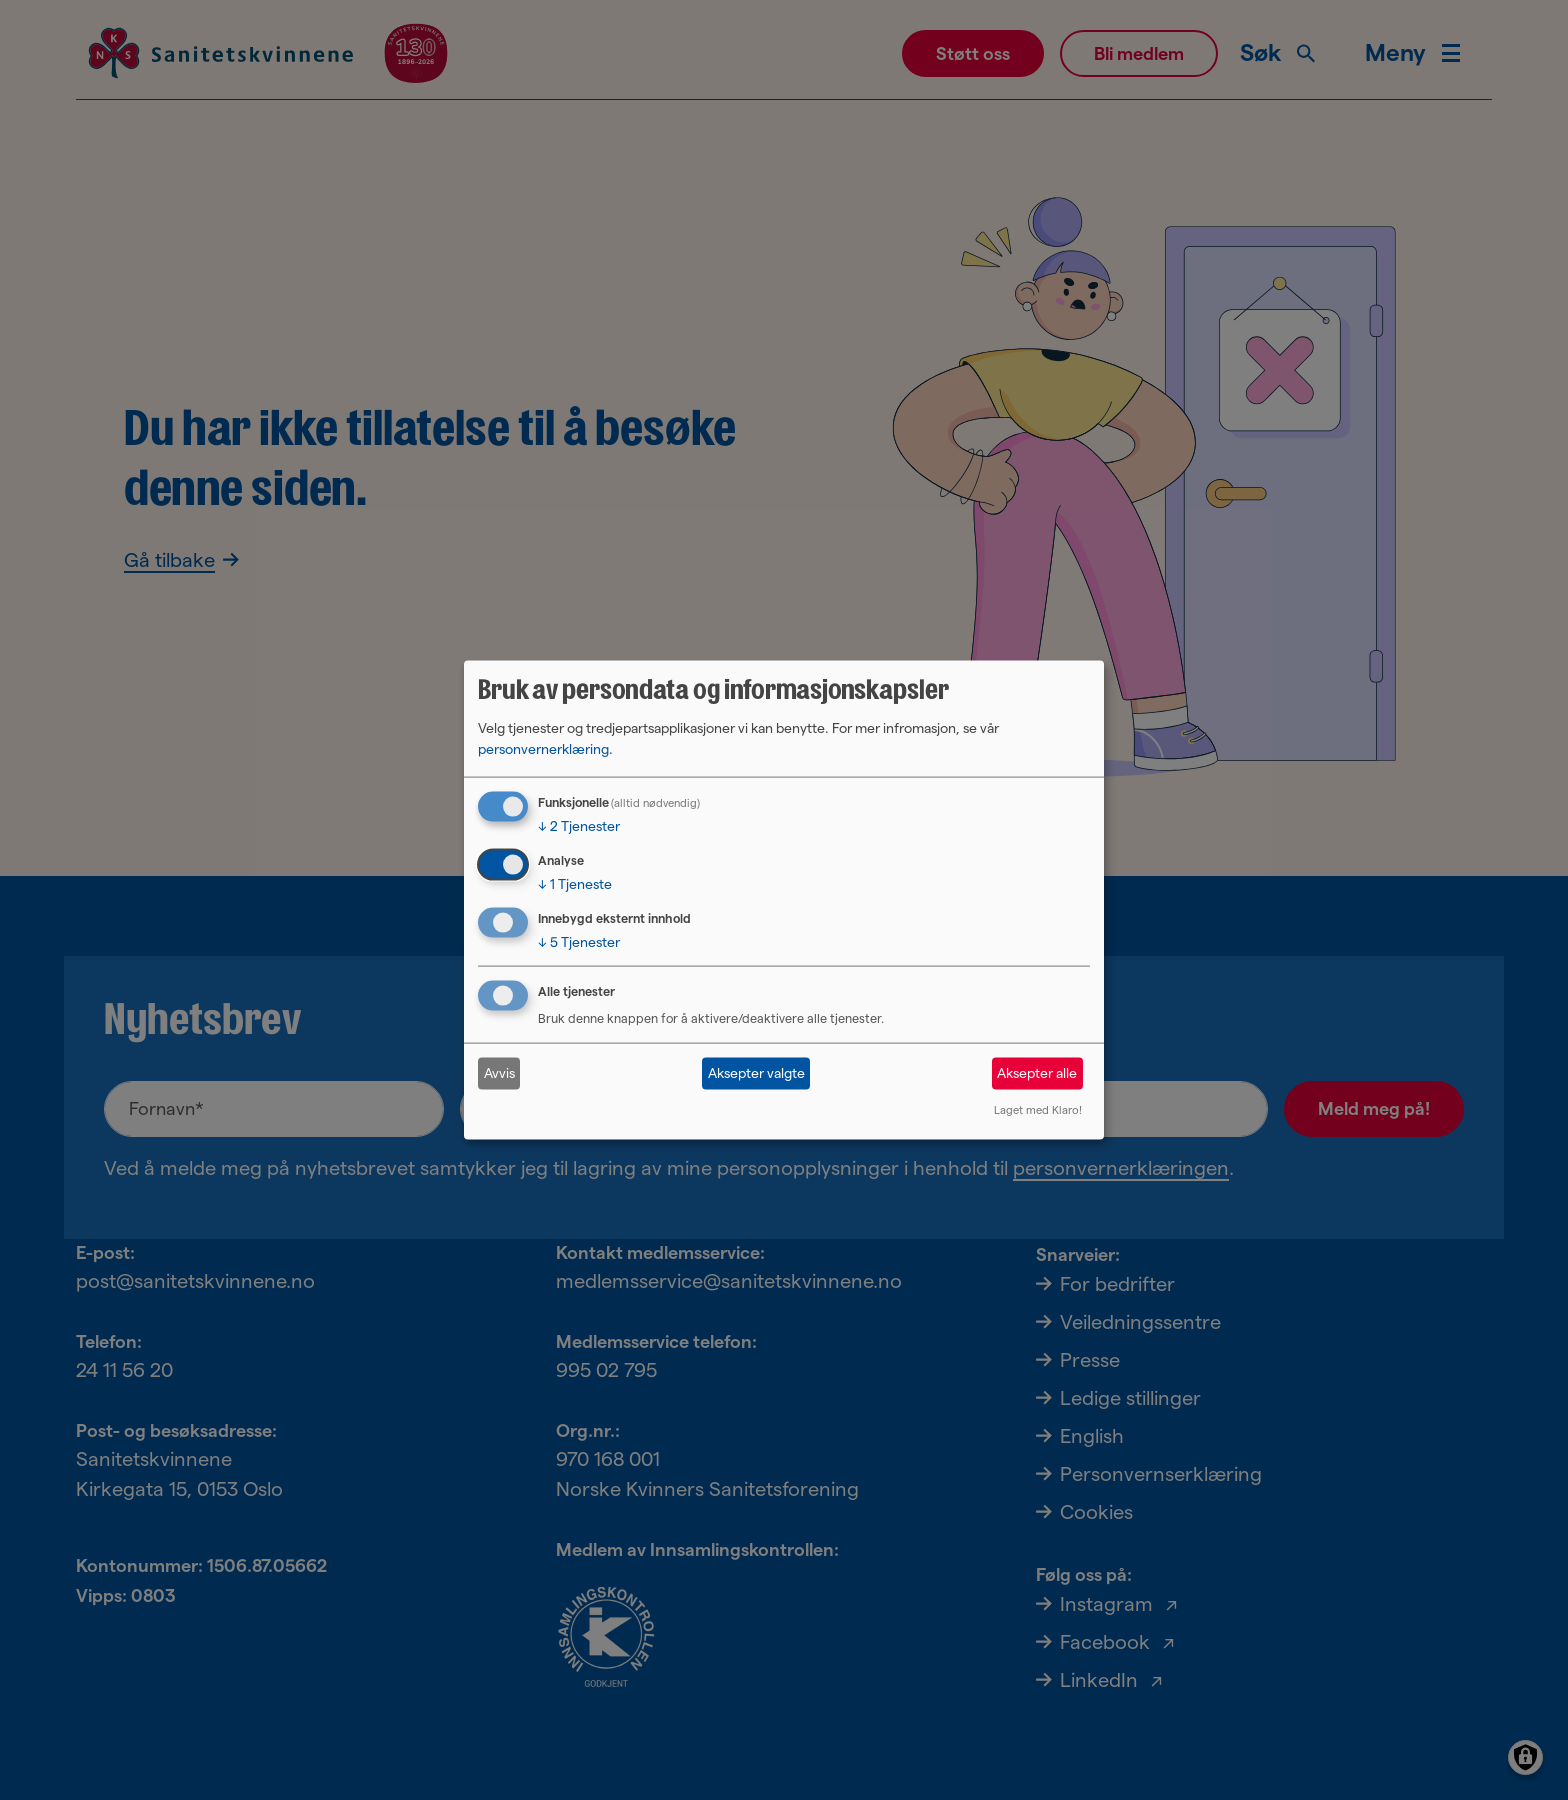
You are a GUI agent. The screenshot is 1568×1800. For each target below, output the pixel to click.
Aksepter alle (1037, 1073)
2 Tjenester (579, 826)
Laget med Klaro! (1038, 1109)
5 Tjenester (579, 942)
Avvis (499, 1073)
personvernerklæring (543, 749)
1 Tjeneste (575, 884)
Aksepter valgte (756, 1073)
